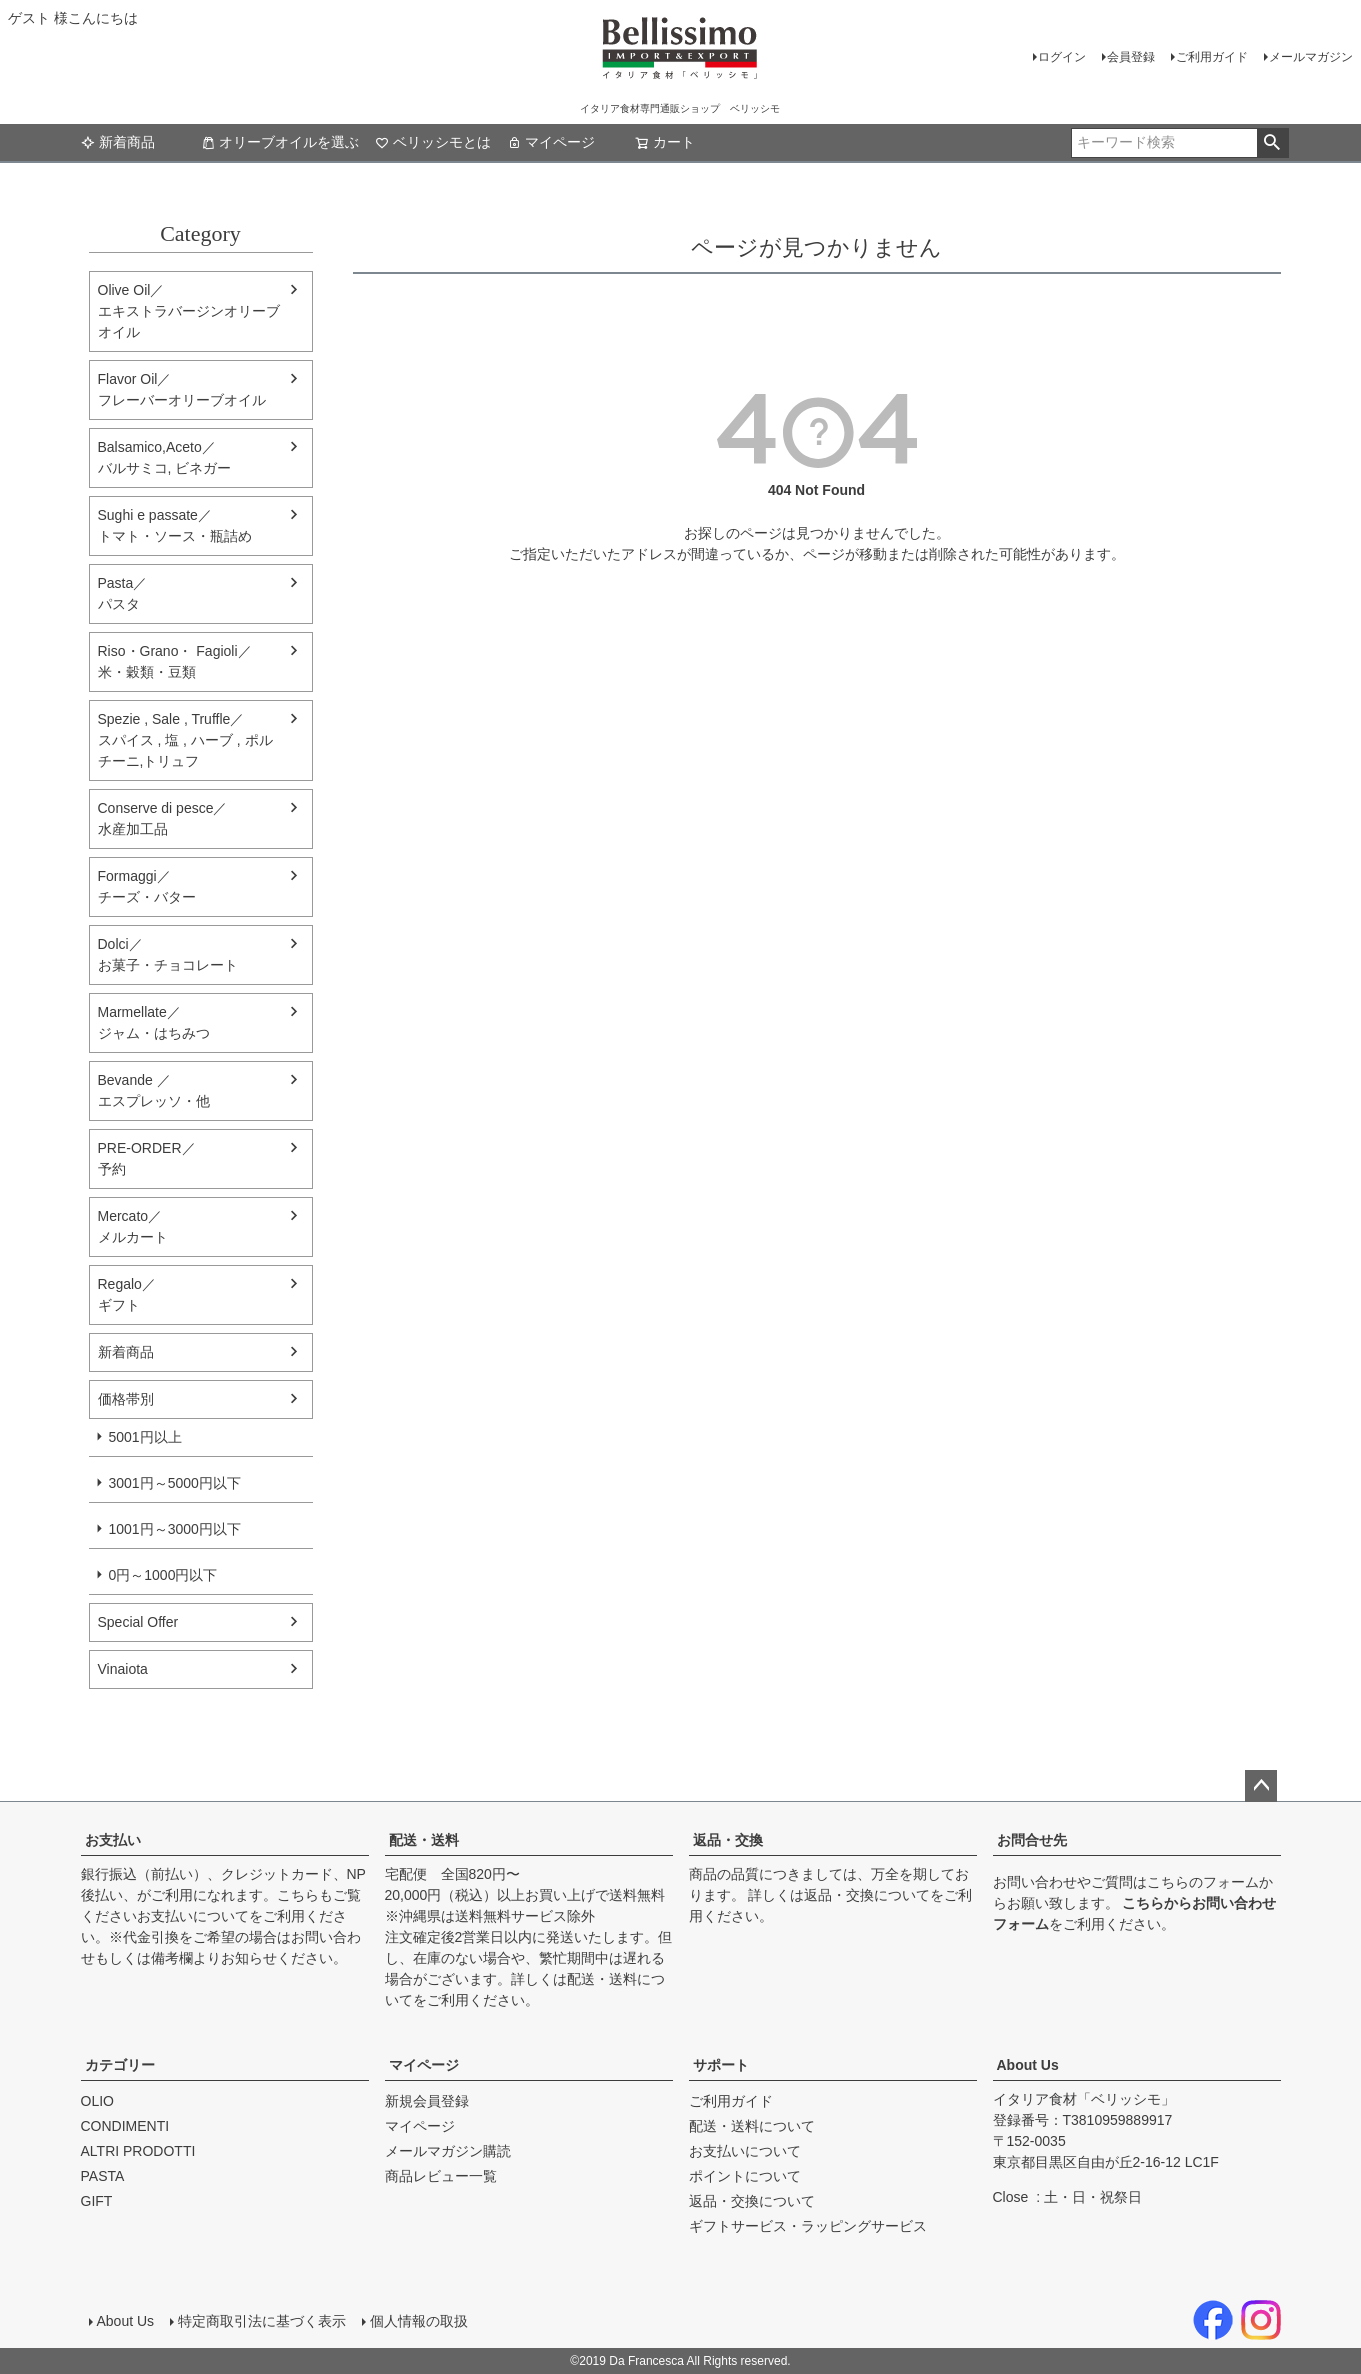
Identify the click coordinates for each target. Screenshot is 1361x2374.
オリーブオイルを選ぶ (280, 142)
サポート (721, 2065)
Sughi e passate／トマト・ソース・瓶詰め (175, 525)
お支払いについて (193, 1916)
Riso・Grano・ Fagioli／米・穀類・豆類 (175, 661)
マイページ (551, 142)
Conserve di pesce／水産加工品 (163, 818)
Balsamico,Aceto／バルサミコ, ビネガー (165, 457)
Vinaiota (123, 1669)
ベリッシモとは (433, 142)
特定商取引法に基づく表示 (262, 2321)
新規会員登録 (427, 2101)
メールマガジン (1311, 57)
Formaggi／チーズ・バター (147, 886)
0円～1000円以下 (163, 1575)
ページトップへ (1261, 1786)
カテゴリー (120, 2065)
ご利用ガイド (1212, 57)
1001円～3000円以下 (175, 1529)
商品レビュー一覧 (441, 2176)
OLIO (97, 2101)
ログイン (1062, 57)
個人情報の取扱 (419, 2321)
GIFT (97, 2201)
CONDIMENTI (125, 2126)
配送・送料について (752, 2126)
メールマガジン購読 (448, 2151)
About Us (1028, 2065)
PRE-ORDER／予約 (147, 1158)
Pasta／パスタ (123, 593)
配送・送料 (424, 1840)
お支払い (113, 1840)
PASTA (103, 2176)
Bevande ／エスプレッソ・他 (154, 1090)
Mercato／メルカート (133, 1226)
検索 (1272, 143)
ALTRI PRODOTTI (138, 2151)
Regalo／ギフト (127, 1294)
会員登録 (1131, 57)
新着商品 (118, 142)
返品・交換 (728, 1840)
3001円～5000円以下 (175, 1483)
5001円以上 (145, 1437)
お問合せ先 (1032, 1840)
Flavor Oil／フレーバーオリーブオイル (182, 389)
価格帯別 (126, 1399)
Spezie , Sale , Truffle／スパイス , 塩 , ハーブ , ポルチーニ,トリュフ (185, 740)
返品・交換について (867, 1895)
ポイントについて (745, 2176)
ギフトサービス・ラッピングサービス (808, 2226)
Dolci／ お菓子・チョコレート (168, 954)
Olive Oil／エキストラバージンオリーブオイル (189, 311)
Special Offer (138, 1622)
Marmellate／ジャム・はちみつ (154, 1022)
